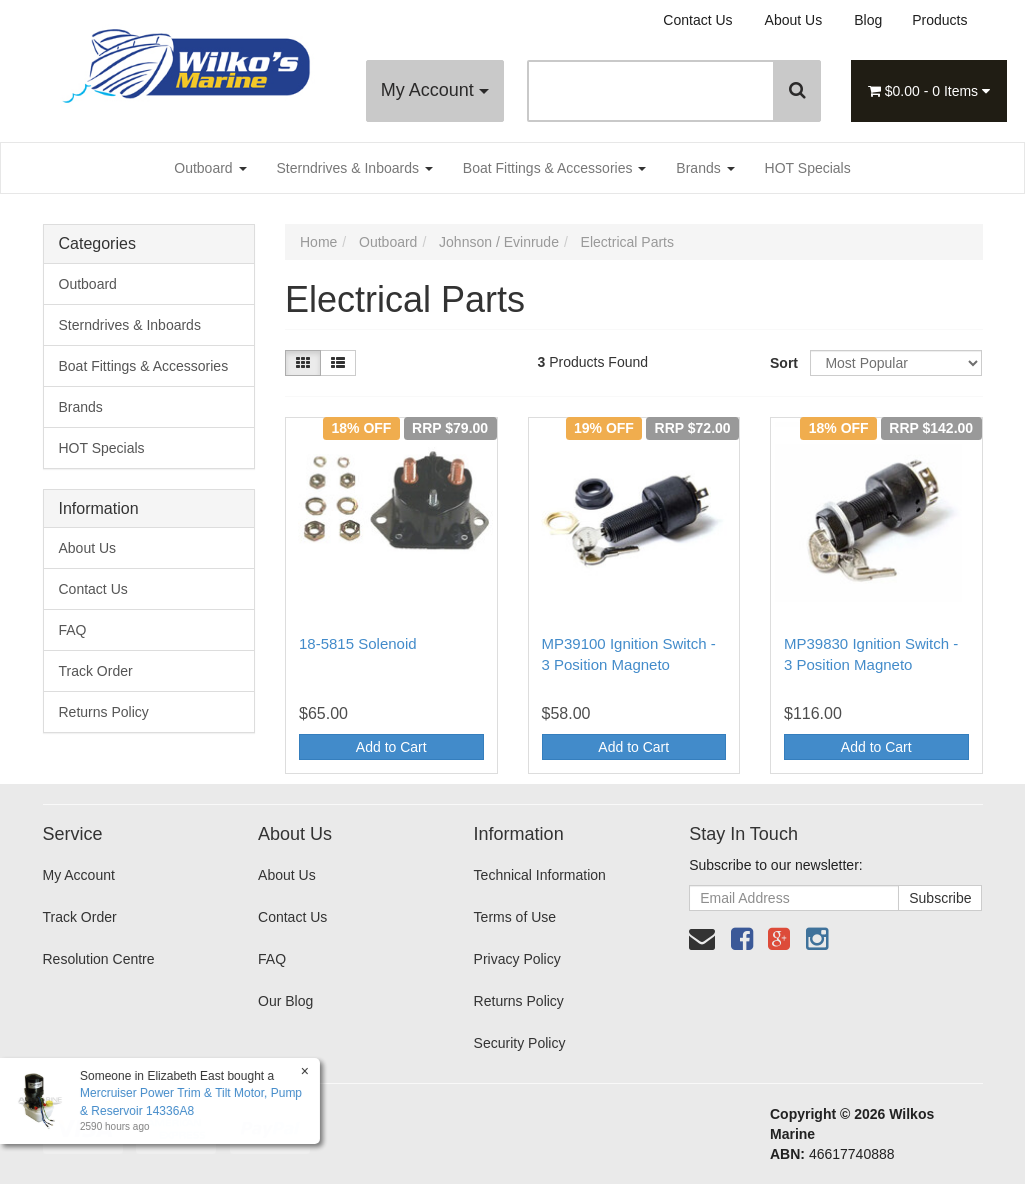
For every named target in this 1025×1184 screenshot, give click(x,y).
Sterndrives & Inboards (355, 168)
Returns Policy (104, 712)
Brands (705, 168)
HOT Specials (808, 168)
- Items (929, 91)
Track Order (96, 671)
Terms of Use (515, 917)
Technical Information (540, 875)
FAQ (73, 630)
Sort (782, 363)
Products (939, 20)
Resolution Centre (99, 959)
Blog (868, 20)
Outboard (210, 168)
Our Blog (285, 1001)
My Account (435, 90)
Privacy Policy (517, 959)
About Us (794, 20)
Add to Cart (391, 747)
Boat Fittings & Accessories (555, 168)
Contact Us (697, 20)
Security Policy (520, 1043)
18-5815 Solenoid (358, 643)
